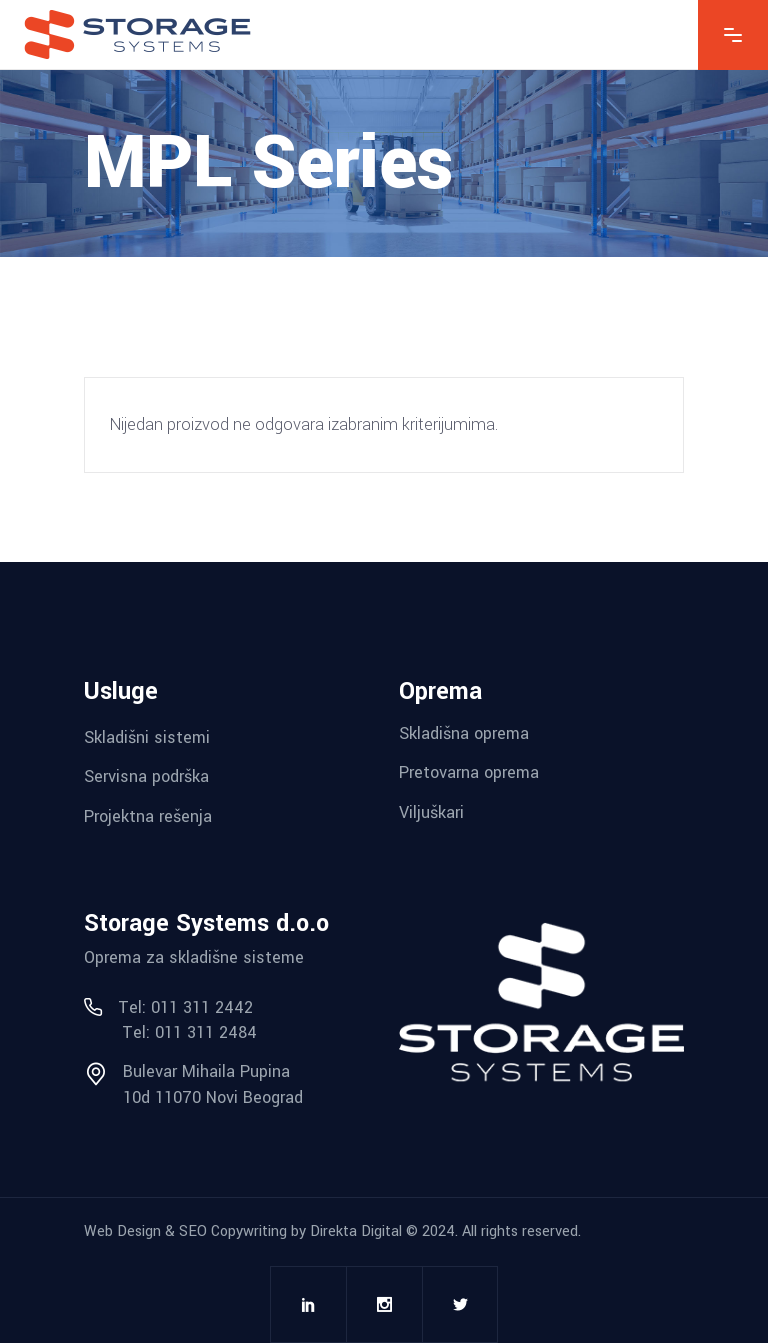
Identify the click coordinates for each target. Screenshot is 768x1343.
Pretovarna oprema (469, 772)
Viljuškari (431, 812)
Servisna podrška (146, 776)
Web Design (122, 1231)
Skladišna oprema (464, 732)
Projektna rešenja (148, 816)
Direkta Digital (356, 1231)
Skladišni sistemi (147, 736)
